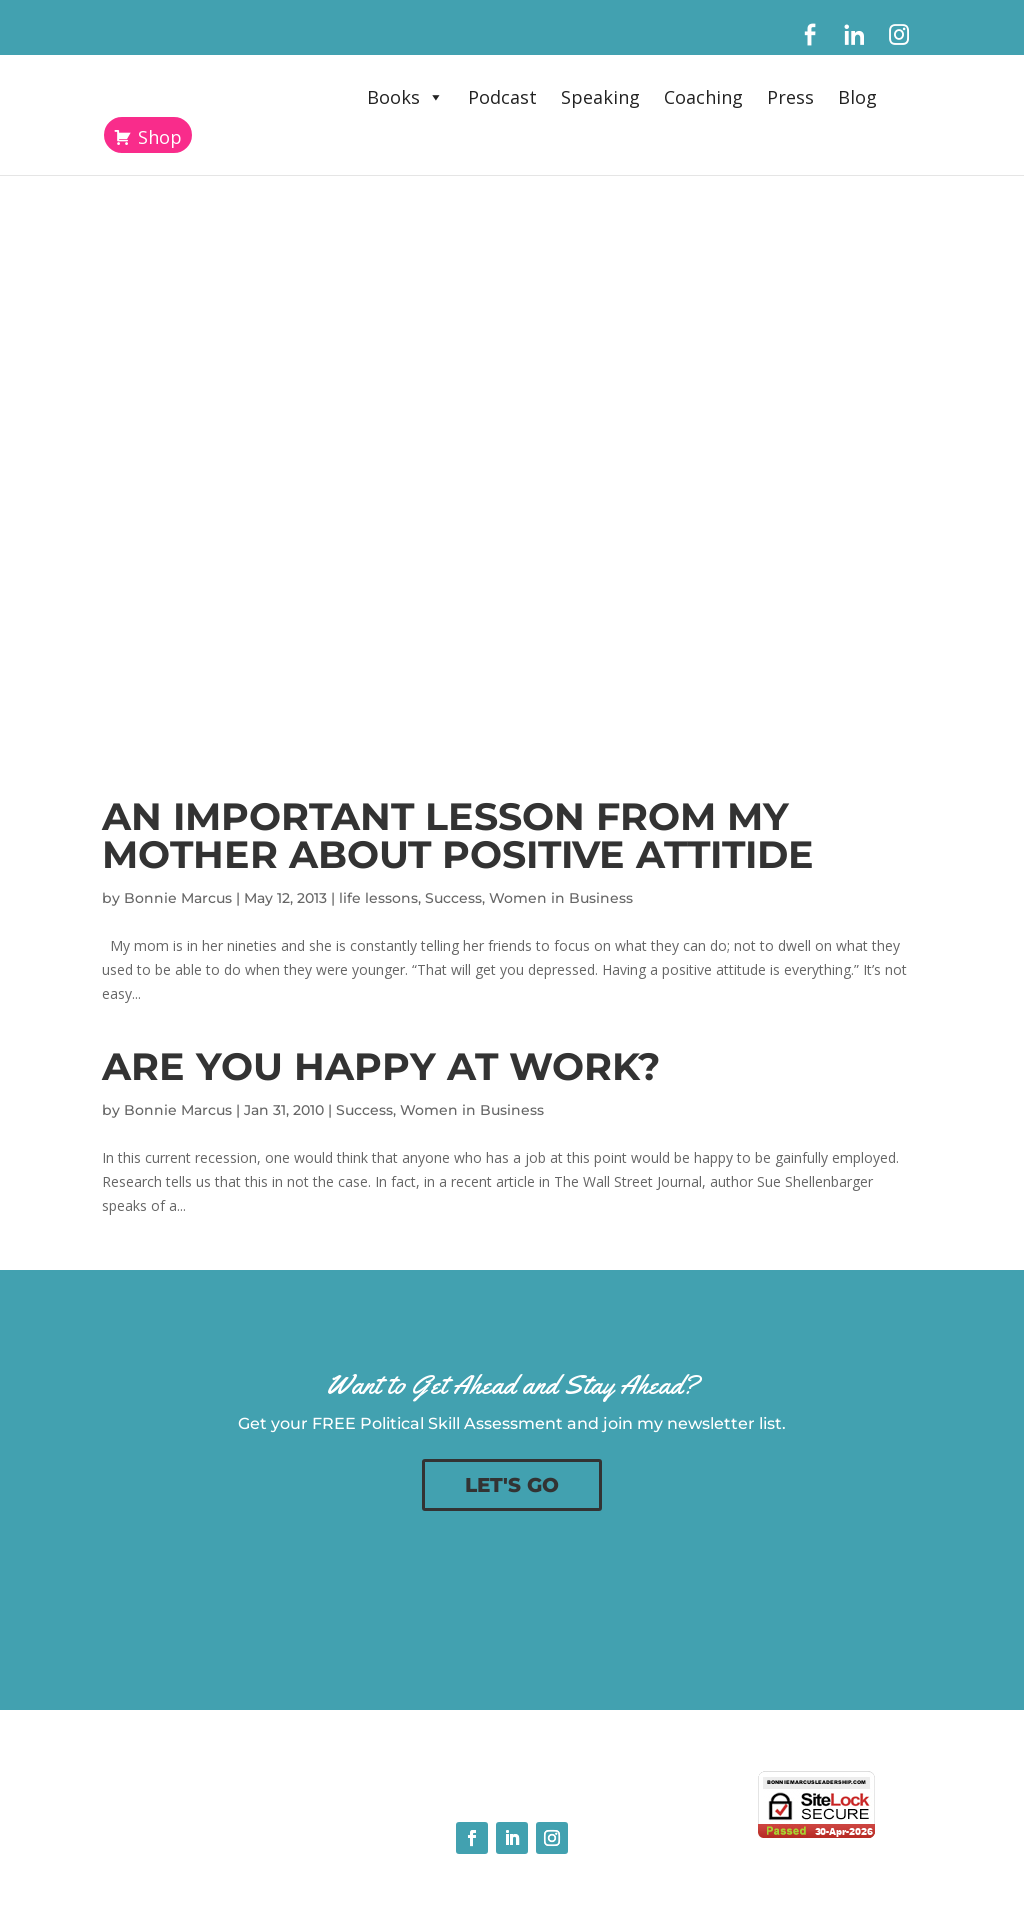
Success (453, 898)
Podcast (502, 97)
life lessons (378, 898)
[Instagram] (899, 35)
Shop (160, 137)
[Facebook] (809, 35)
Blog (857, 97)
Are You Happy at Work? (381, 1066)
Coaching (703, 97)
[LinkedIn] (854, 35)
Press (790, 97)
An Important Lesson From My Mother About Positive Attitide (458, 835)
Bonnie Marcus (178, 898)
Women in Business (561, 898)
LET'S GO (512, 1485)
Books (405, 97)
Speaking (600, 97)
